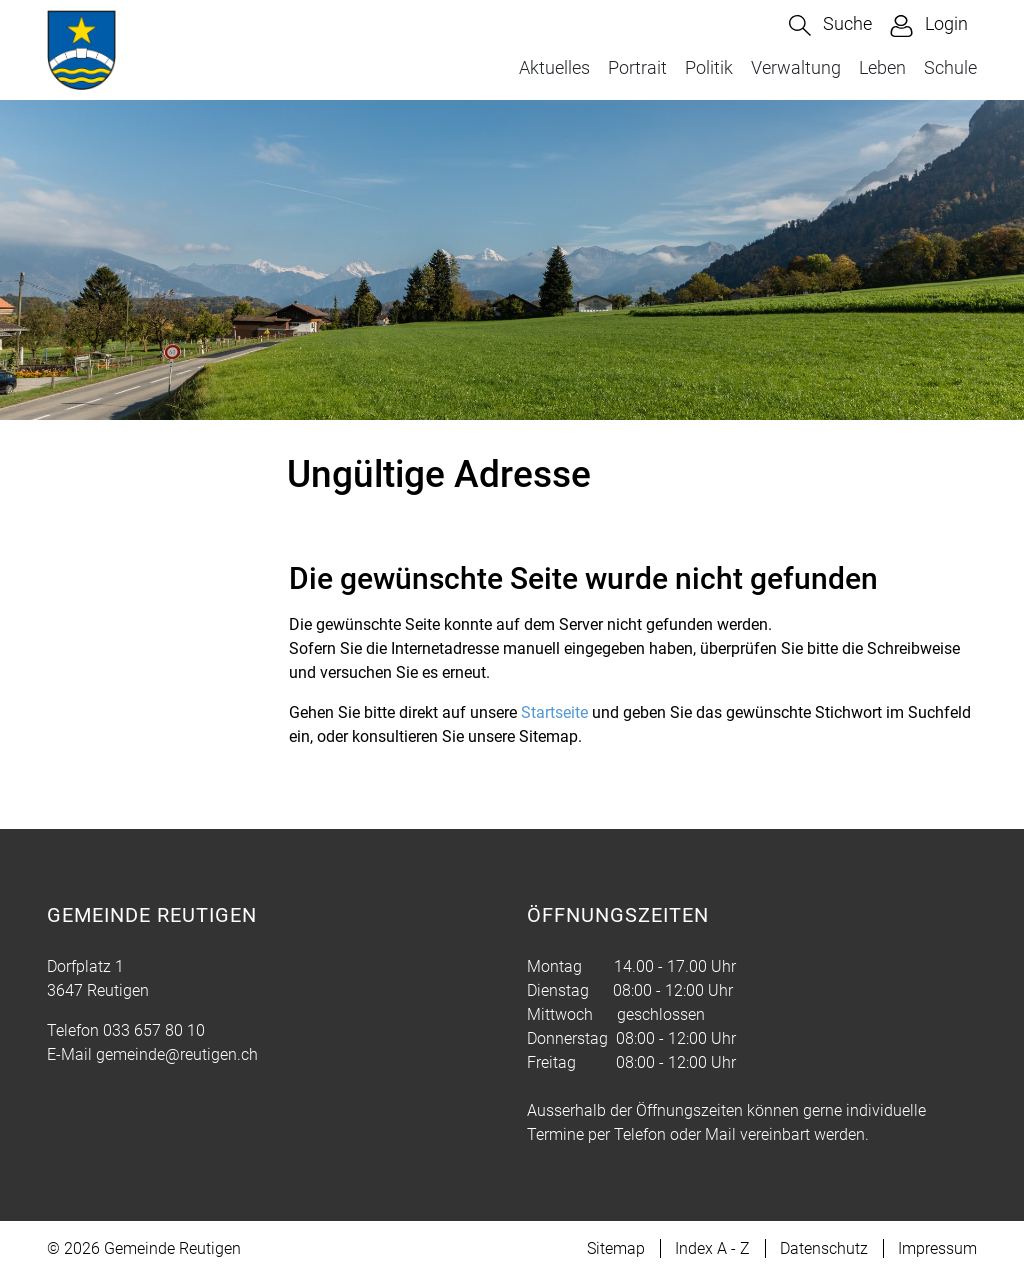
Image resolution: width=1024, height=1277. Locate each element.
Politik (709, 67)
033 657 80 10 (154, 1030)
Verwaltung (796, 67)
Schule (950, 67)
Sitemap (616, 1248)
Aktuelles (554, 67)
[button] (830, 25)
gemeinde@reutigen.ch (177, 1054)
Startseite (554, 712)
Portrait (637, 67)
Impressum (937, 1248)
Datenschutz (824, 1248)
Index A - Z (712, 1248)
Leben (882, 67)
